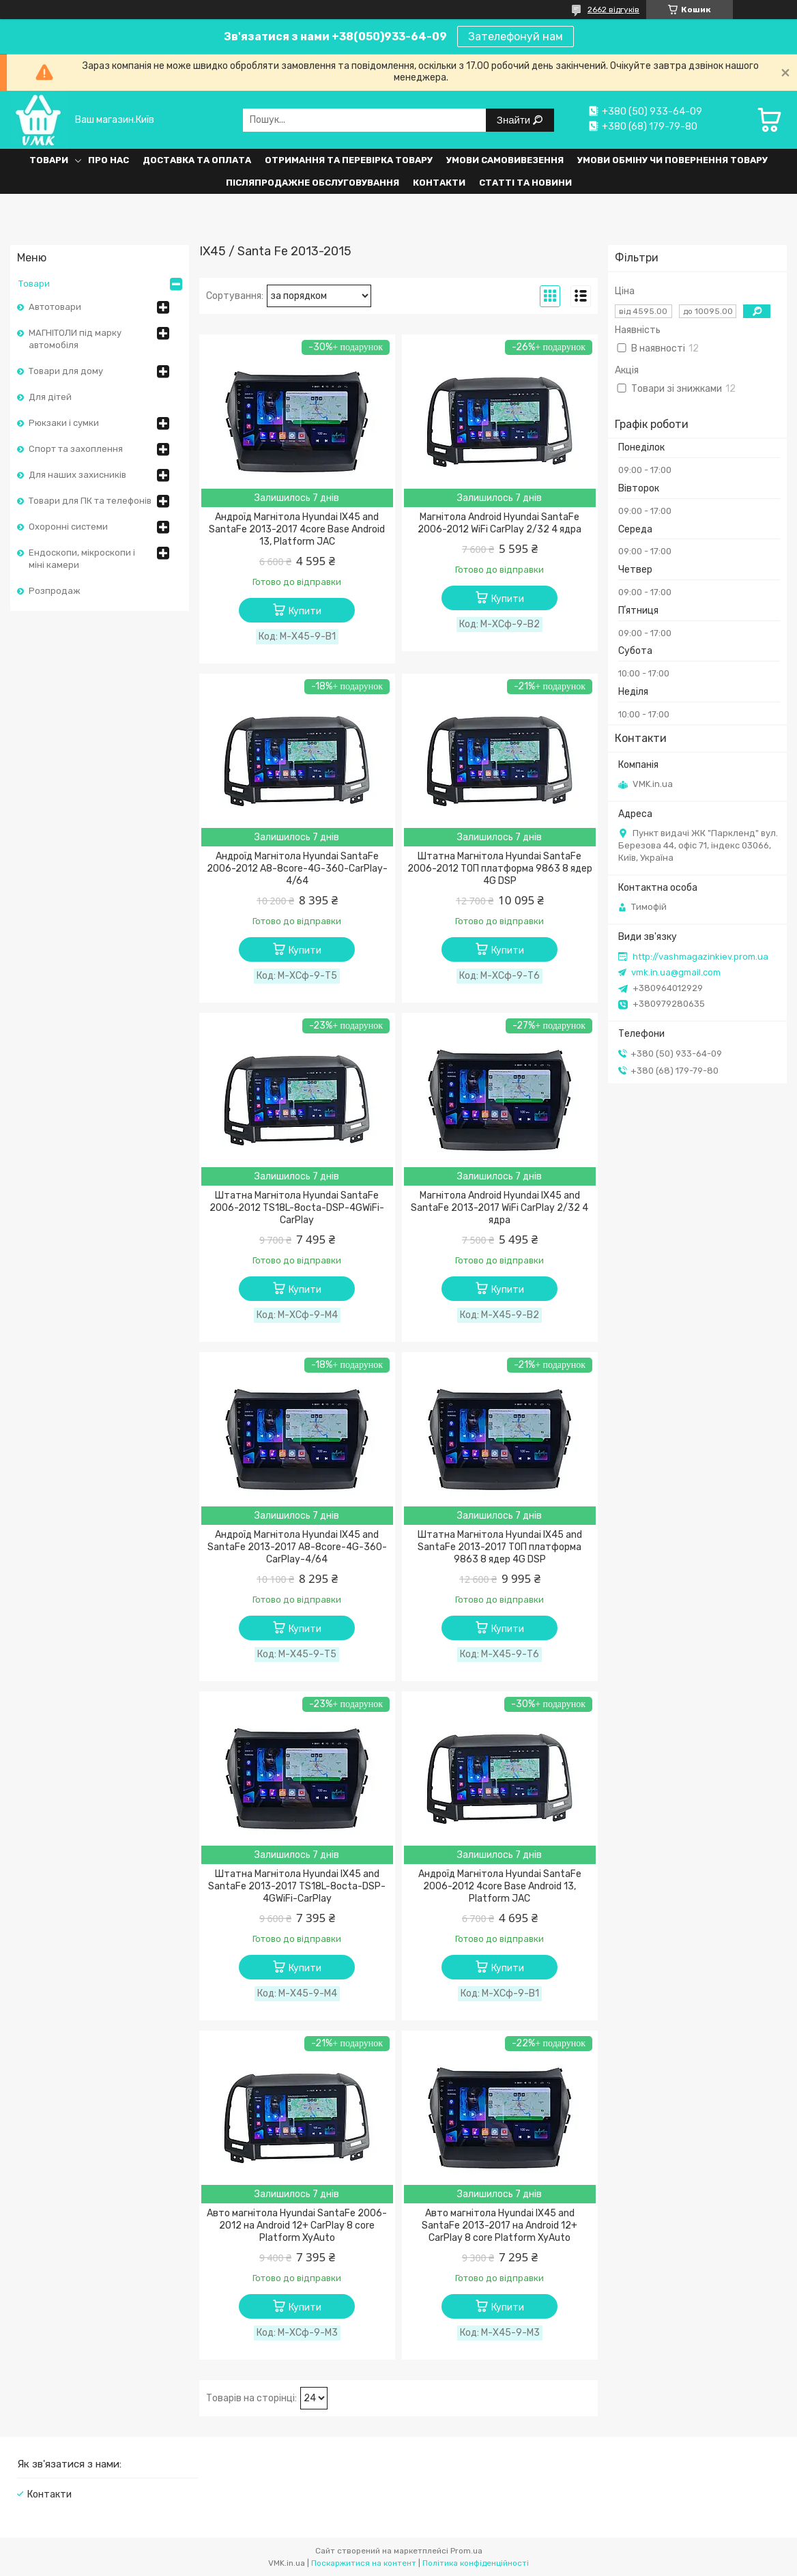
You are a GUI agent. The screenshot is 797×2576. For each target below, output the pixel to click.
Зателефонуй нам (515, 36)
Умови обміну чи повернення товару (672, 160)
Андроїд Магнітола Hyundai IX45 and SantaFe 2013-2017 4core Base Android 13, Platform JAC (297, 529)
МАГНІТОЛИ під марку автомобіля (75, 339)
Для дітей (50, 397)
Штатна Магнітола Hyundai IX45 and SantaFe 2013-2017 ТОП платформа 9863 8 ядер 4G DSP (500, 1547)
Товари (48, 160)
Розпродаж (55, 591)
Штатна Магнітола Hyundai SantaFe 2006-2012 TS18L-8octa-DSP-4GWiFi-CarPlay (296, 1208)
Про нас (108, 160)
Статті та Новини (525, 182)
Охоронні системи (68, 526)
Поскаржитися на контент (363, 2563)
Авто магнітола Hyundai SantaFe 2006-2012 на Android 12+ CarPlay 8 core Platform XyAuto (297, 2225)
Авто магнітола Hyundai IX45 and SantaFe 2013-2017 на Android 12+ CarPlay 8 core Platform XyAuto (499, 2225)
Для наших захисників (77, 475)
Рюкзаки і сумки (64, 423)
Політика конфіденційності (475, 2563)
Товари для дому (66, 371)
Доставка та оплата (197, 160)
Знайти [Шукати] (515, 120)
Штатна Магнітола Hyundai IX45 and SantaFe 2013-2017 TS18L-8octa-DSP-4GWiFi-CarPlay (297, 1886)
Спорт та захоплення (76, 449)
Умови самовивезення (505, 160)
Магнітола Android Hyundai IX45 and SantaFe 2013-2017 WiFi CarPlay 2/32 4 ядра (499, 1208)
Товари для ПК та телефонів (90, 501)
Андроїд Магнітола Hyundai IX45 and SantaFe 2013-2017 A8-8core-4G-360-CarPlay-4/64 (297, 1547)
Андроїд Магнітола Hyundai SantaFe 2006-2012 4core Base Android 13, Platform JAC (499, 1886)
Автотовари (55, 307)
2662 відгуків (613, 9)
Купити (305, 611)
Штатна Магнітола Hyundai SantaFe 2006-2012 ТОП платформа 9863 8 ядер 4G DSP (499, 868)
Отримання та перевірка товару (349, 160)
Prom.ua (466, 2551)
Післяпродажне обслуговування (312, 182)
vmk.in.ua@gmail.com (676, 972)
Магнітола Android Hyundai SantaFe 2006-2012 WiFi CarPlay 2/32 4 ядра (499, 523)
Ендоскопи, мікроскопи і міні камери (82, 558)
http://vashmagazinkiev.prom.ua (700, 956)
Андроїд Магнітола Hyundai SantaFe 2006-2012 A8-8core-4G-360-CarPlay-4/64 (297, 868)
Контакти (439, 182)
